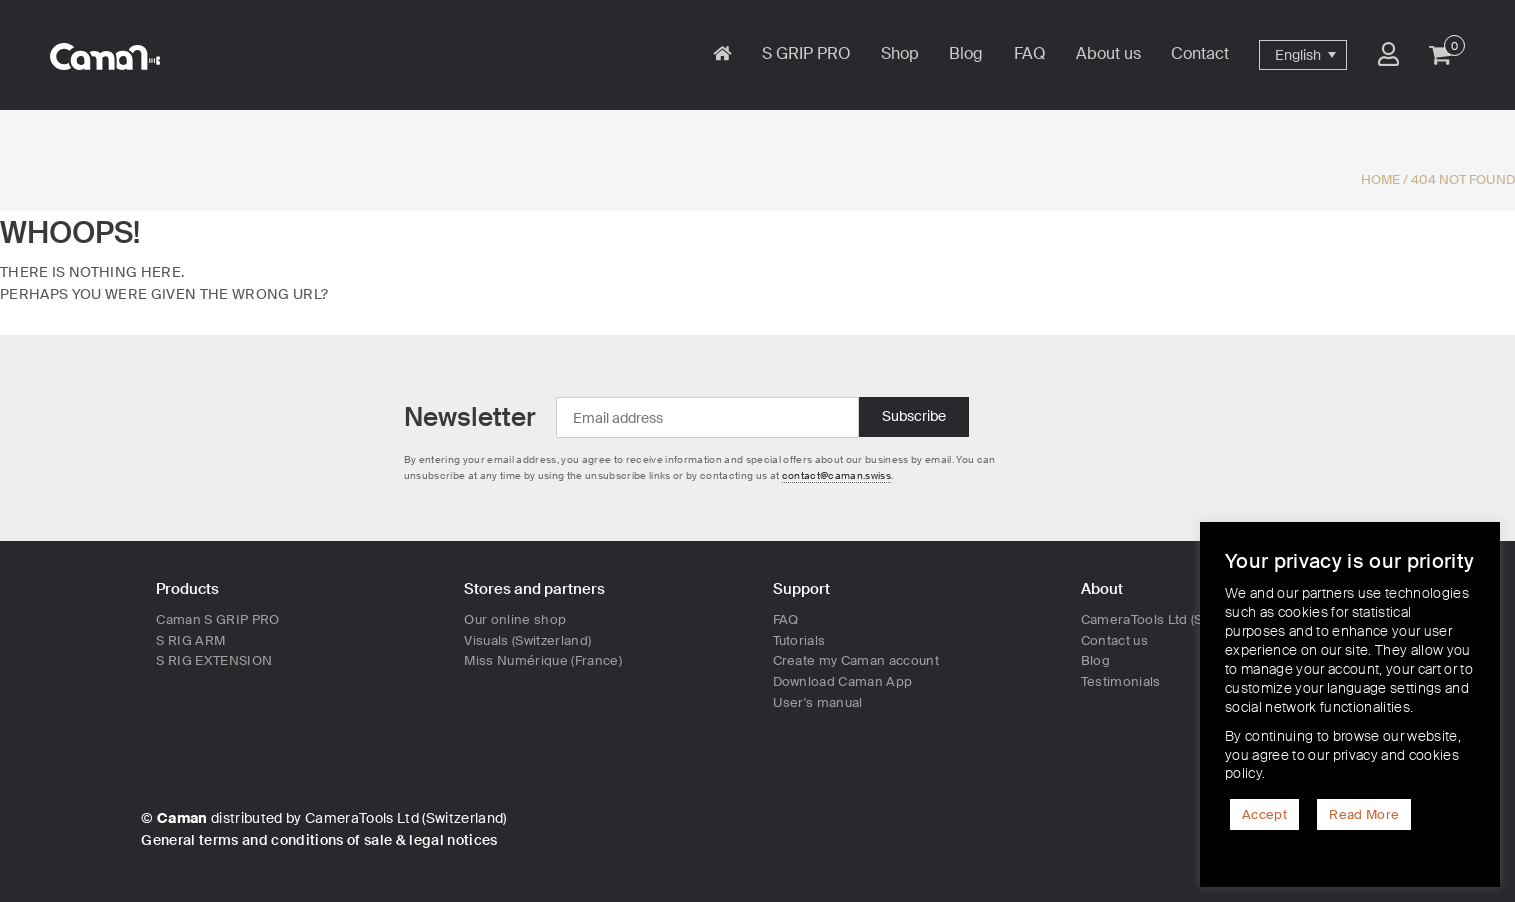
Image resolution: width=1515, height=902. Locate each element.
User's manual (818, 702)
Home (1380, 179)
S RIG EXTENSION (214, 660)
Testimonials (1121, 681)
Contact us (1114, 640)
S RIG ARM (190, 640)
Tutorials (799, 640)
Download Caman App (843, 681)
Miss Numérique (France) (543, 660)
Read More (1364, 814)
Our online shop (515, 619)
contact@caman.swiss (836, 475)
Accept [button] (1264, 814)
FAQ (786, 619)
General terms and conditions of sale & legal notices (319, 840)
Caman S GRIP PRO (217, 619)
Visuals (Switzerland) (527, 640)
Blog (1095, 660)
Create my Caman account (856, 660)
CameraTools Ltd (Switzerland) (1176, 619)
